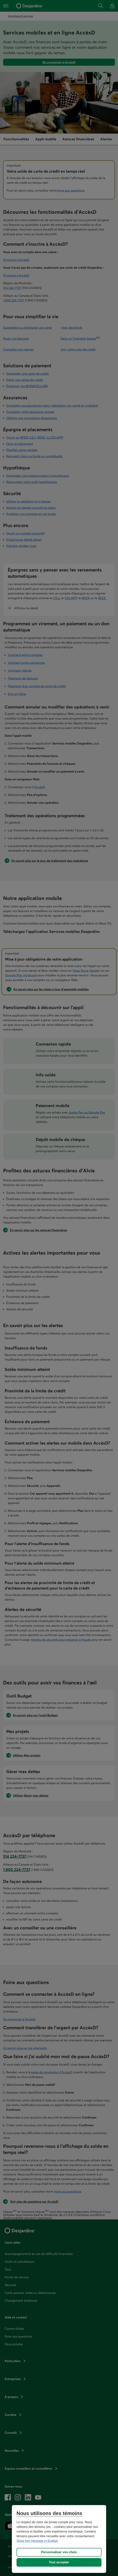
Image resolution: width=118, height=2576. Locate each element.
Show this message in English (37, 2540)
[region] (59, 2539)
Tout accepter (59, 2562)
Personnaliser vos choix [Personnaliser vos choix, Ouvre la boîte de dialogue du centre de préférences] (59, 2552)
